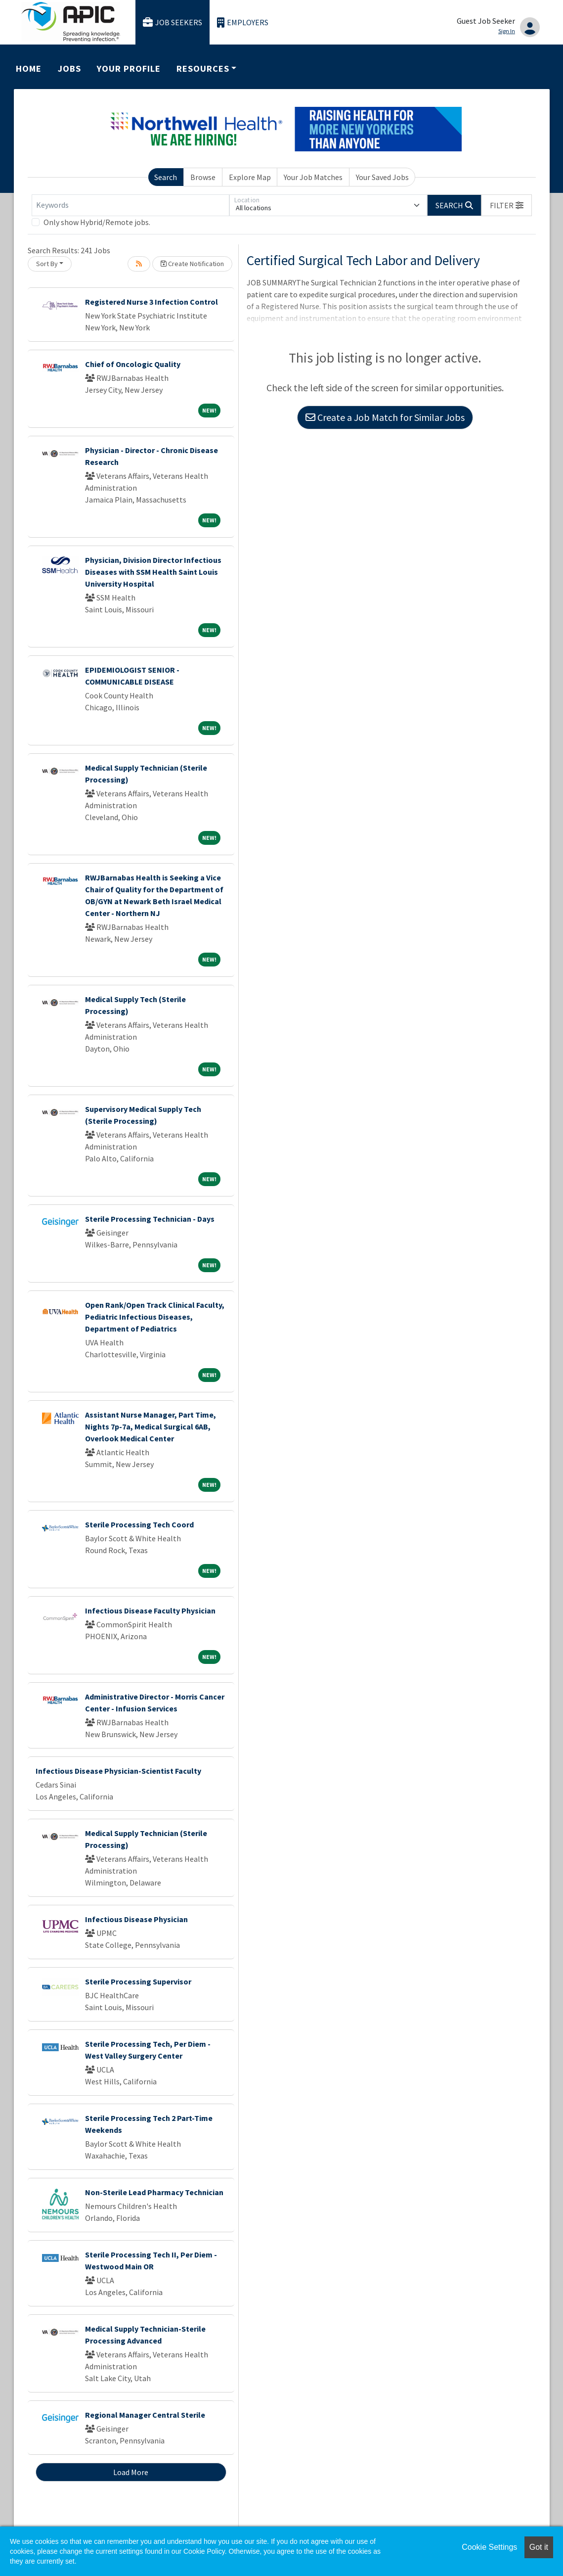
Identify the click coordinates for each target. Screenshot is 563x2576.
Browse (203, 177)
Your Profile (128, 68)
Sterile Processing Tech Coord (139, 1524)
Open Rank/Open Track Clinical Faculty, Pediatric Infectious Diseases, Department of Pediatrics (154, 1317)
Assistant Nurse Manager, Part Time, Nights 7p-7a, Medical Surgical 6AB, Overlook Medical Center (150, 1426)
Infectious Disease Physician (136, 1919)
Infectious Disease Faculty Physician (150, 1610)
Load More (130, 2472)
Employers (242, 22)
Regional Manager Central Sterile (145, 2415)
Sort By (47, 263)
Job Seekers (172, 22)
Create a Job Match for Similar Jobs (385, 417)
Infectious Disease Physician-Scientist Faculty (118, 1771)
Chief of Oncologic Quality (132, 364)
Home (29, 68)
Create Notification (192, 263)
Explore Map (250, 177)
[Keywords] (130, 205)
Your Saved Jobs (382, 177)
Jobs (69, 68)
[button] (506, 205)
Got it (538, 2547)
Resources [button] (202, 68)
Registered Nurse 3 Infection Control (151, 302)
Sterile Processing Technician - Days (150, 1219)
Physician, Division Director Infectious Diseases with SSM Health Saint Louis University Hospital (153, 572)
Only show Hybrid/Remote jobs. (96, 222)
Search (165, 177)
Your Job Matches (313, 177)
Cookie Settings (489, 2547)
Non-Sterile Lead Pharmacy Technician (154, 2192)
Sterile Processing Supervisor (138, 1981)
